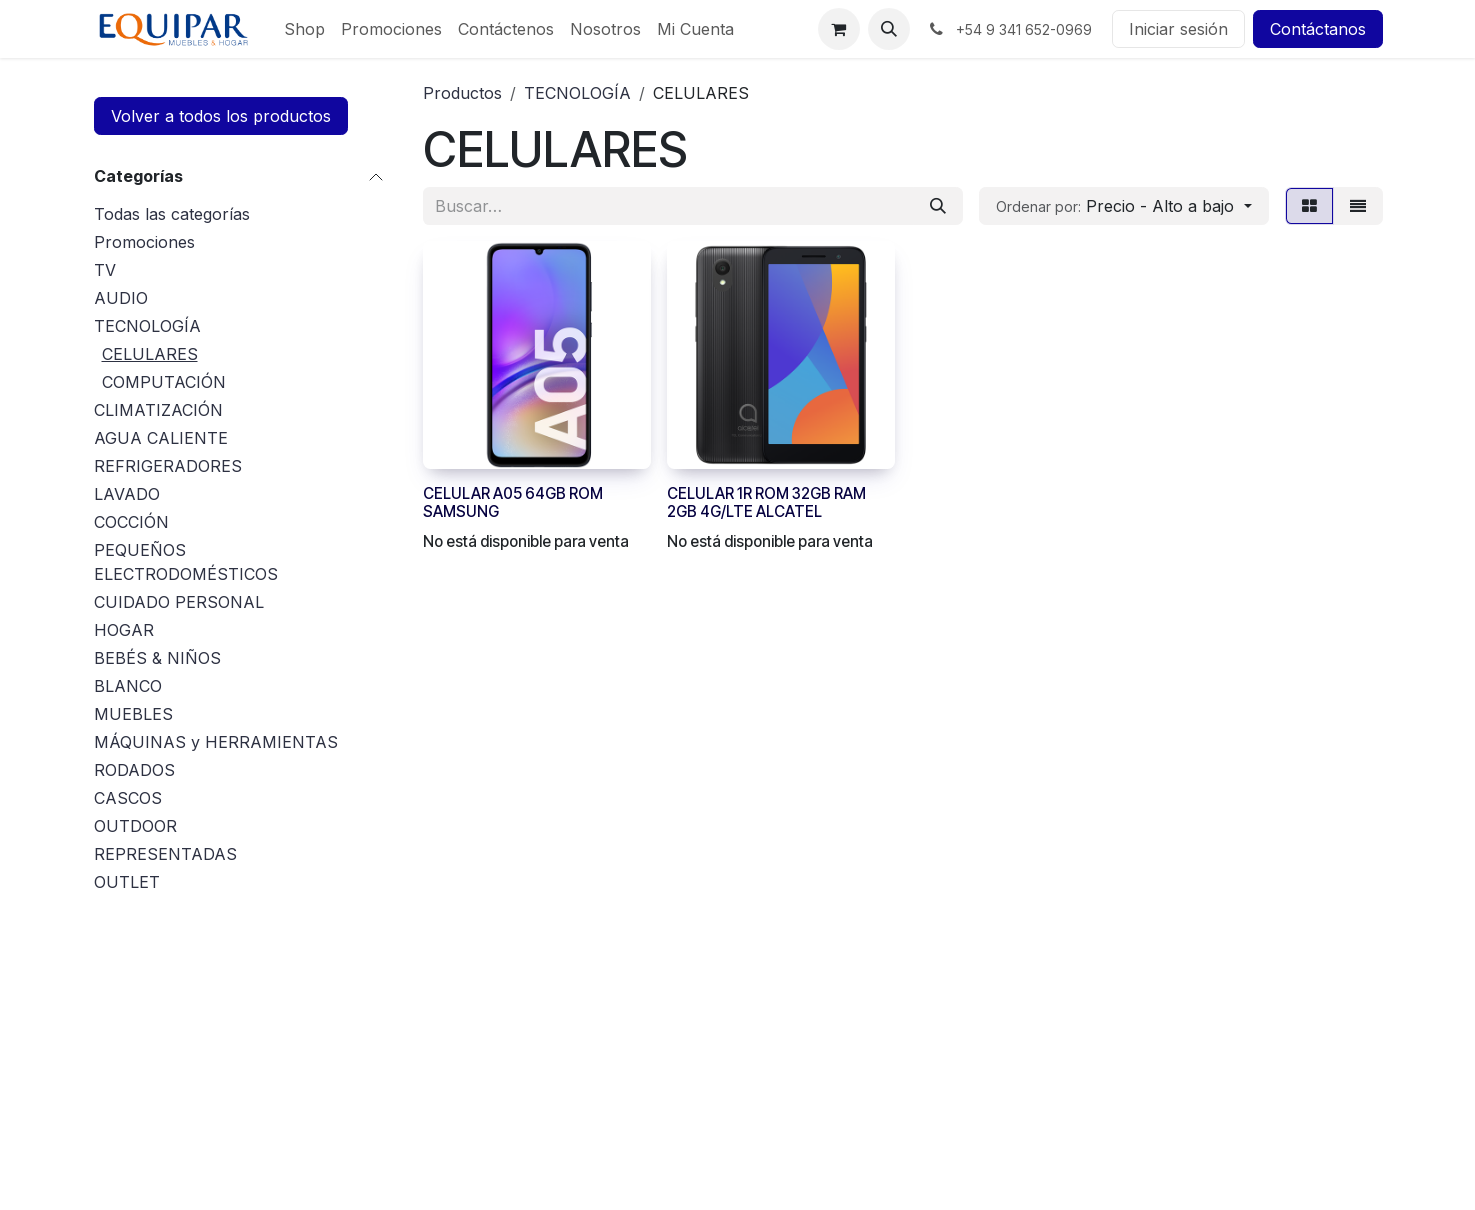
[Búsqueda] (938, 206)
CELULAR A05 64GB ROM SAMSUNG (513, 502)
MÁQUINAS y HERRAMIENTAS (216, 742)
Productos (462, 93)
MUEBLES (133, 714)
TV (105, 270)
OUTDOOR (135, 826)
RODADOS (134, 770)
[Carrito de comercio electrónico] (839, 29)
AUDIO (121, 298)
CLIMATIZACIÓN (158, 410)
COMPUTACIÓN (164, 382)
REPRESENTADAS (165, 854)
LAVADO (127, 494)
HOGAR (124, 630)
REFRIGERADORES (168, 466)
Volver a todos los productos (221, 116)
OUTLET (127, 882)
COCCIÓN (131, 522)
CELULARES (150, 354)
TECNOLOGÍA (147, 326)
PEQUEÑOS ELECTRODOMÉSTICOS (186, 562)
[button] (889, 29)
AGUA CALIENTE (161, 438)
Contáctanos (1318, 29)
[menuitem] (304, 29)
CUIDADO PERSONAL (179, 602)
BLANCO (128, 686)
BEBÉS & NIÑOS (157, 658)
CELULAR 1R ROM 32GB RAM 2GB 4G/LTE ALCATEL (766, 502)
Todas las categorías (172, 214)
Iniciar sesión (1178, 29)
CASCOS (128, 798)
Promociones (144, 242)
